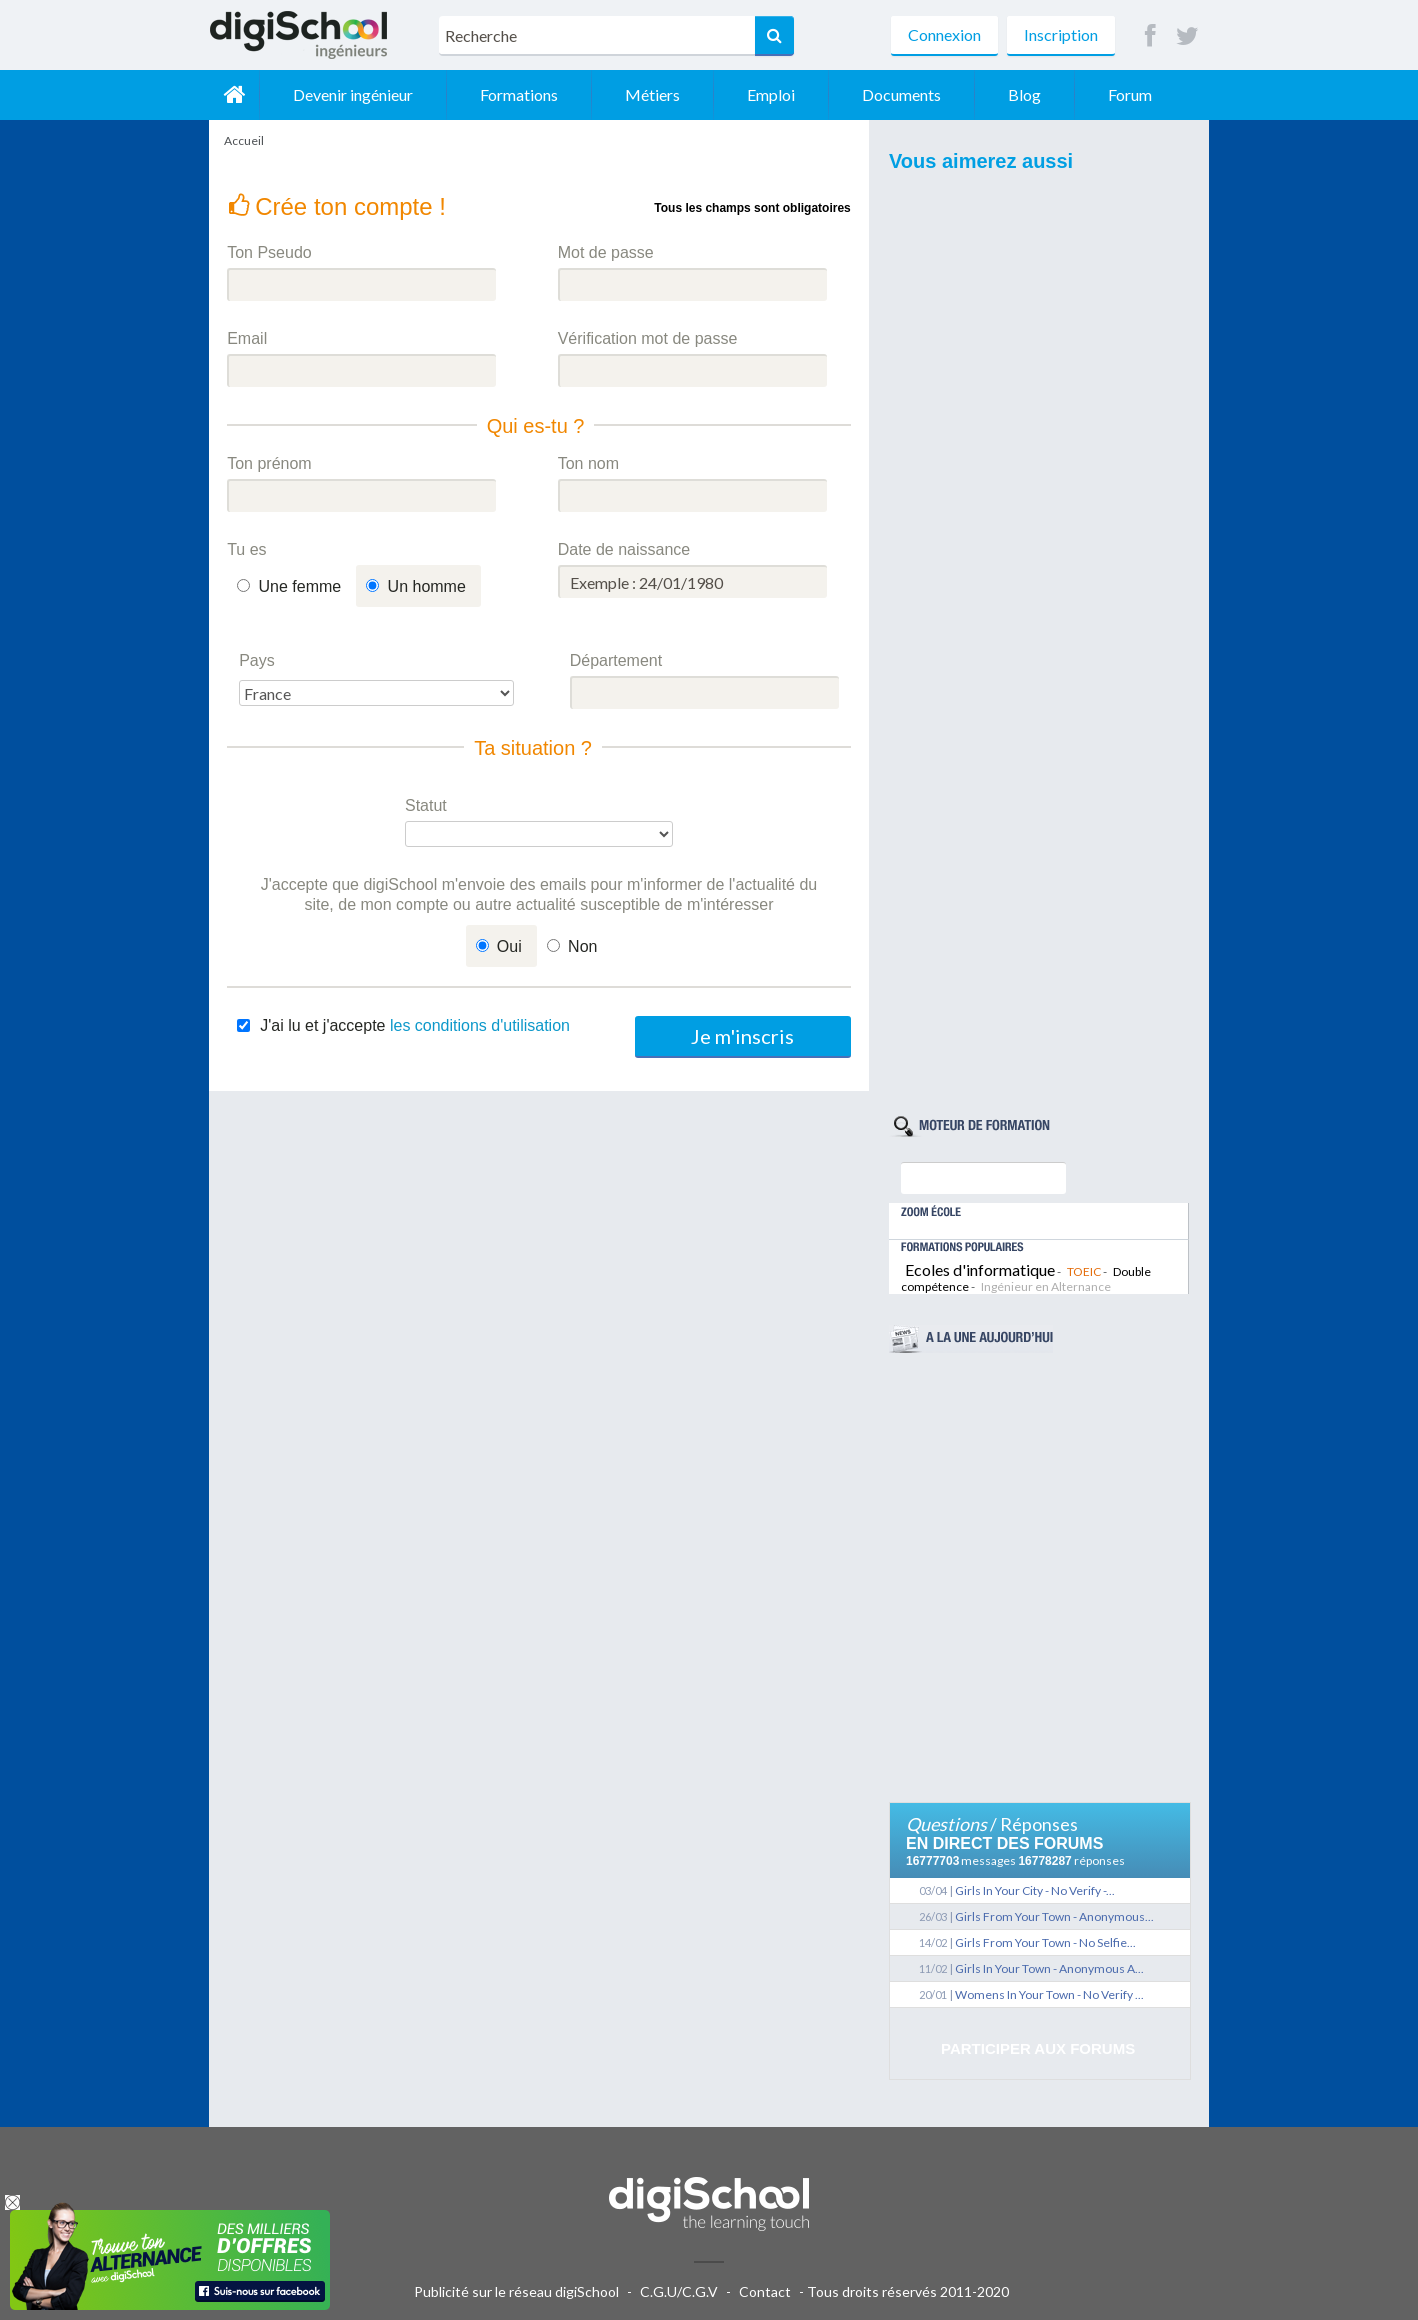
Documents (901, 94)
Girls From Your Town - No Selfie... (1045, 1942)
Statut (426, 805)
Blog (1024, 94)
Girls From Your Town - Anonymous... (1054, 1916)
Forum (1130, 94)
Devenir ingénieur (353, 94)
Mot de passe (606, 252)
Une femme (300, 586)
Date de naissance (624, 549)
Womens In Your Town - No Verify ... (1049, 1994)
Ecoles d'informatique (980, 1269)
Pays (257, 660)
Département (616, 660)
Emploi (771, 94)
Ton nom (588, 463)
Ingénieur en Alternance (1046, 1286)
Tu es (246, 549)
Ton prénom (269, 463)
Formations (519, 94)
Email (247, 338)
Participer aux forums (1038, 2048)
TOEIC (1084, 1271)
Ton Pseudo (269, 252)
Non (582, 946)
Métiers (652, 94)
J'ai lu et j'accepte (415, 1025)
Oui (509, 946)
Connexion (944, 34)
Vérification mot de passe (648, 338)
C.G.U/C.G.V (679, 2291)
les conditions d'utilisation (480, 1025)
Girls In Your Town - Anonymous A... (1049, 1968)
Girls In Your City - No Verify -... (1035, 1890)
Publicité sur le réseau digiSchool (516, 2291)
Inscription (1061, 34)
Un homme (427, 586)
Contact (765, 2291)
